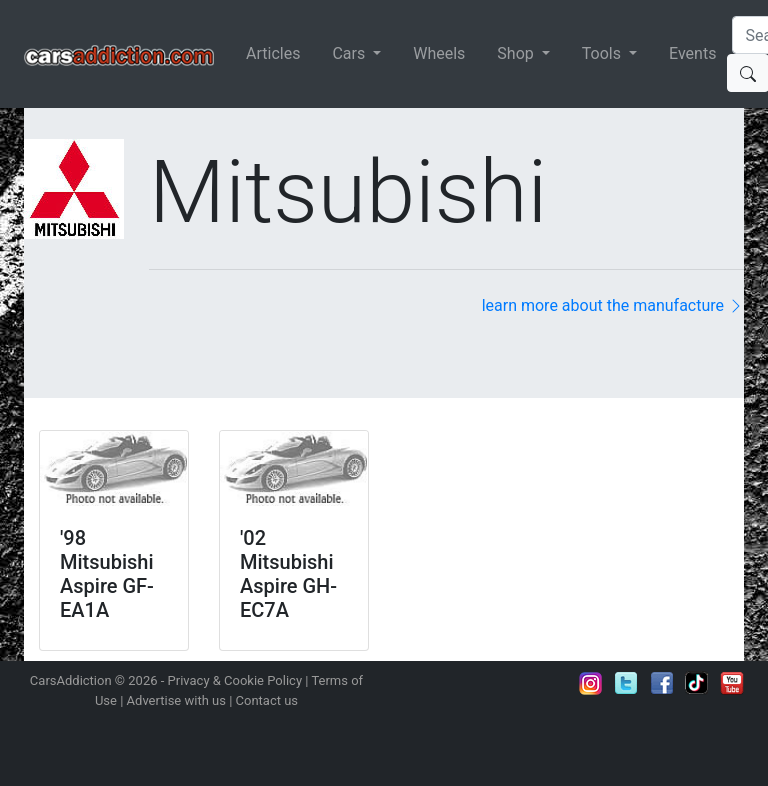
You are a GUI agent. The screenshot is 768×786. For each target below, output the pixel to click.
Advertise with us (176, 700)
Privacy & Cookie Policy (235, 680)
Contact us (267, 700)
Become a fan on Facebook (662, 683)
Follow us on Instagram (591, 683)
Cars (350, 53)
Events (692, 53)
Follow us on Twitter (626, 683)
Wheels (439, 53)
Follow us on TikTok (697, 683)
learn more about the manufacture (613, 305)
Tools (603, 53)
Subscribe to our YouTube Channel (732, 683)
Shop (517, 53)
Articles (273, 53)
